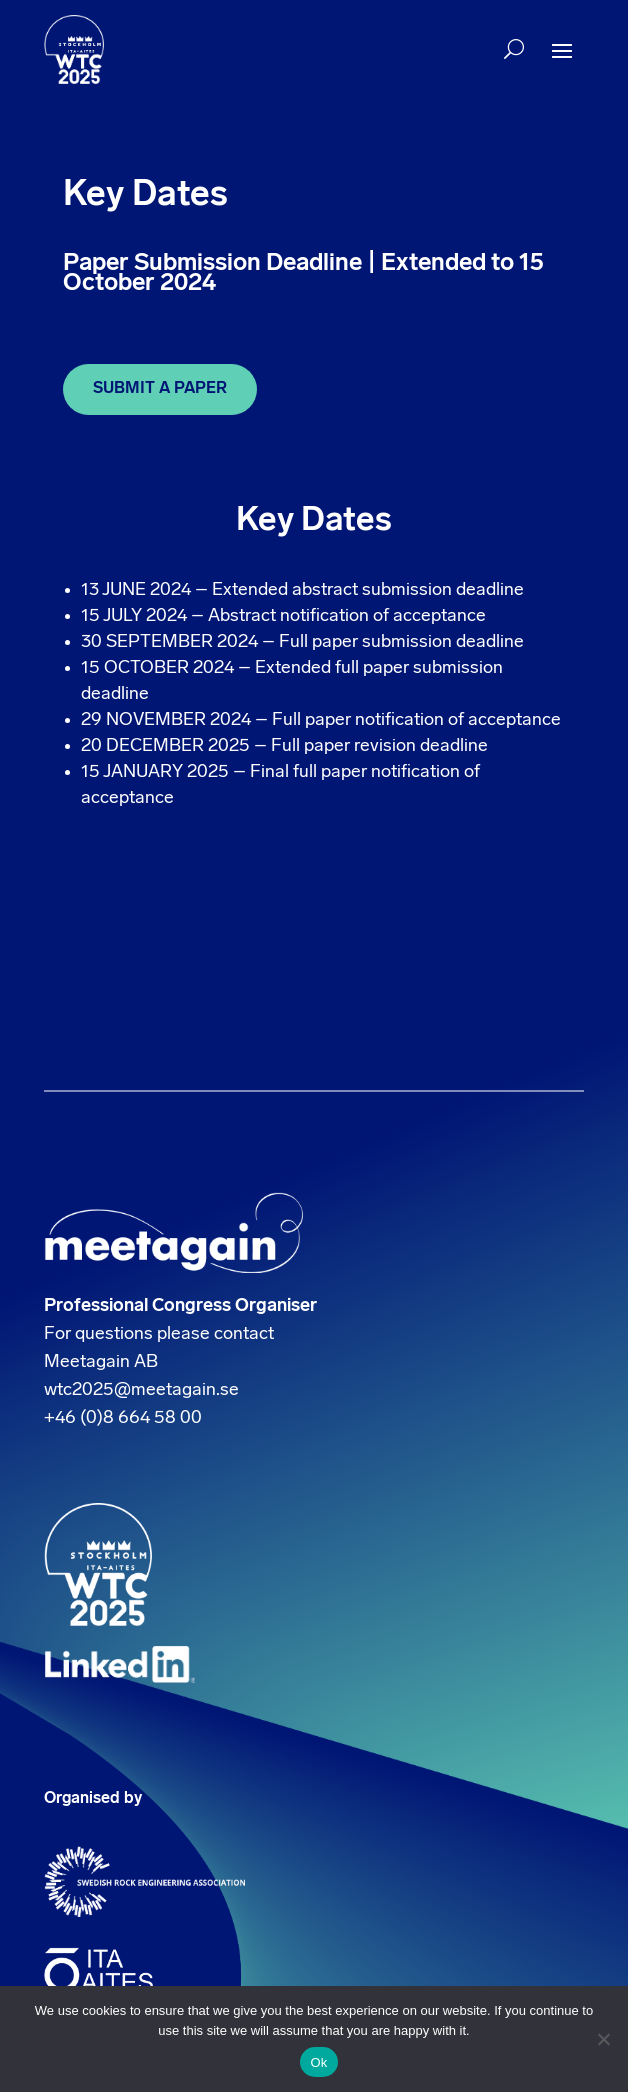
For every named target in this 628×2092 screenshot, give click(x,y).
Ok (318, 2062)
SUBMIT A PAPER (160, 389)
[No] (603, 2039)
